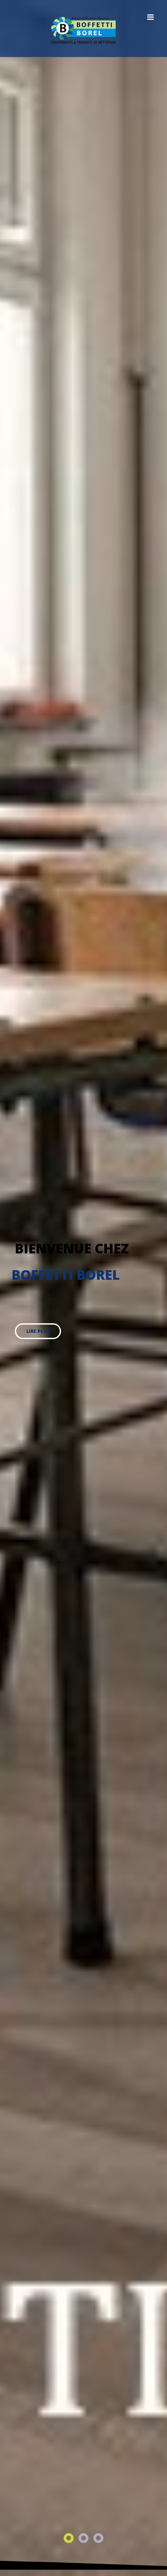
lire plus (38, 1331)
